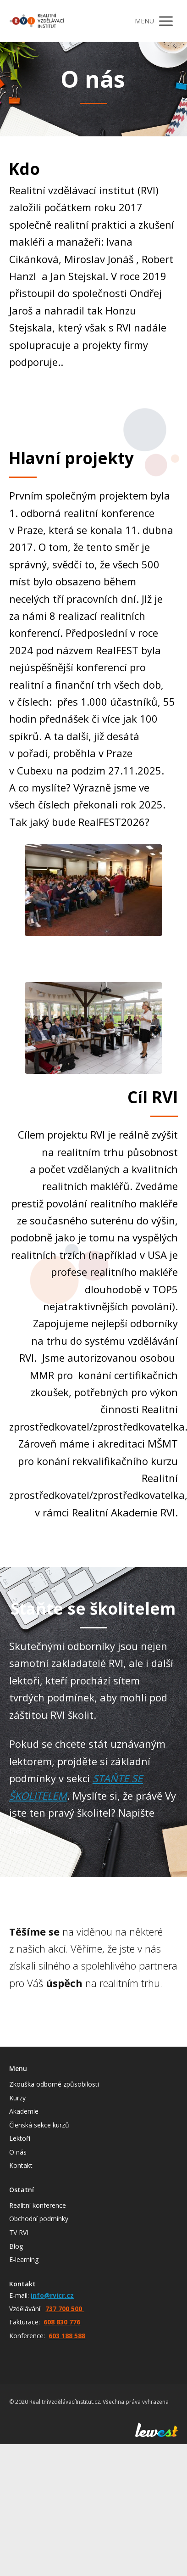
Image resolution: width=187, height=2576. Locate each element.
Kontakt (21, 2165)
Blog (16, 2246)
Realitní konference (37, 2205)
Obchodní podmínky (38, 2218)
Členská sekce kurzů (39, 2125)
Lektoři (19, 2138)
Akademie (23, 2111)
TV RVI (18, 2232)
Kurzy (17, 2097)
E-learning (23, 2259)
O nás (18, 2152)
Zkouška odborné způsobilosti (54, 2084)
